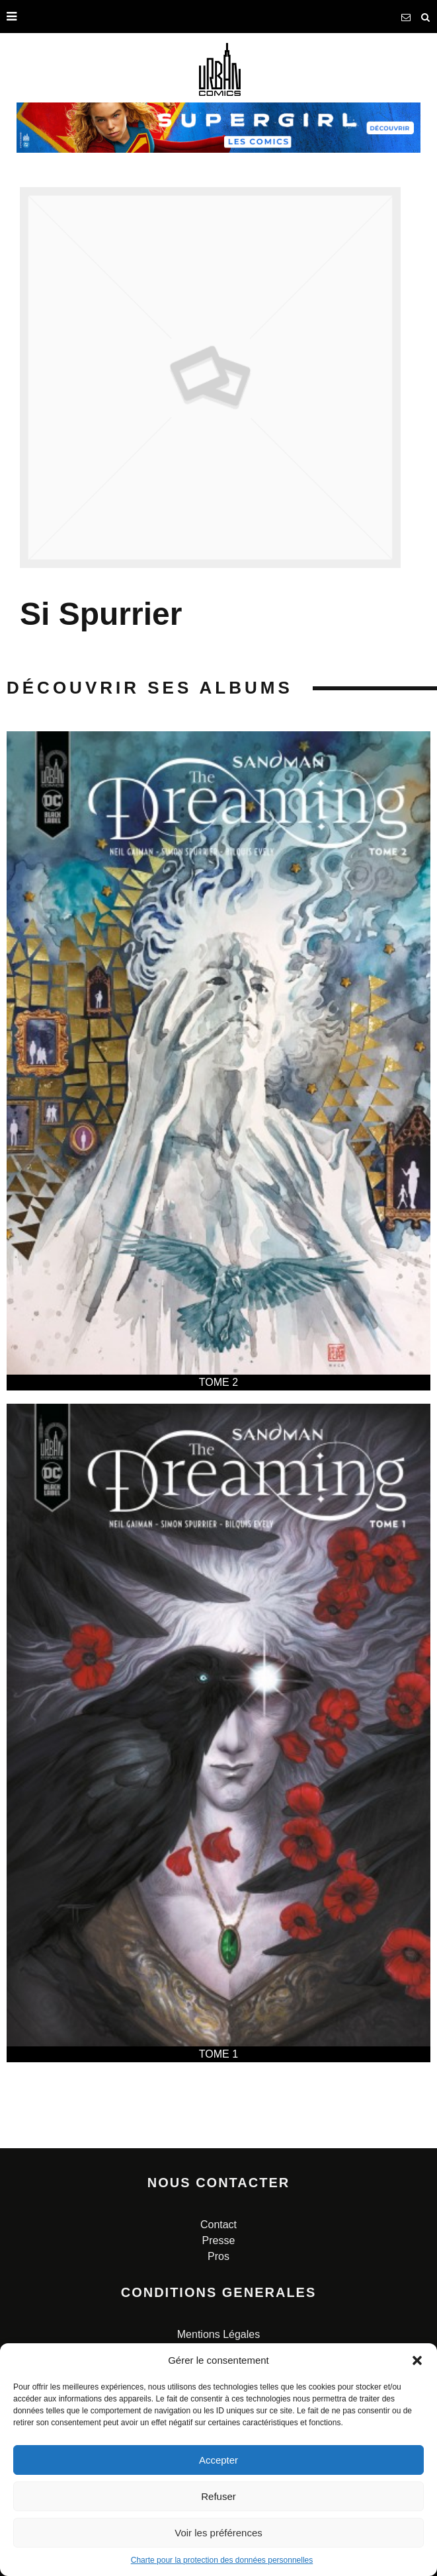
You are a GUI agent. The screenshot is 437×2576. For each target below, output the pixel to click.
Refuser (218, 2496)
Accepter (218, 2460)
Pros (218, 2256)
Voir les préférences (218, 2532)
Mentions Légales (218, 2334)
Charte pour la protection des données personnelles (222, 2560)
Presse (218, 2240)
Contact (218, 2224)
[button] (417, 2360)
